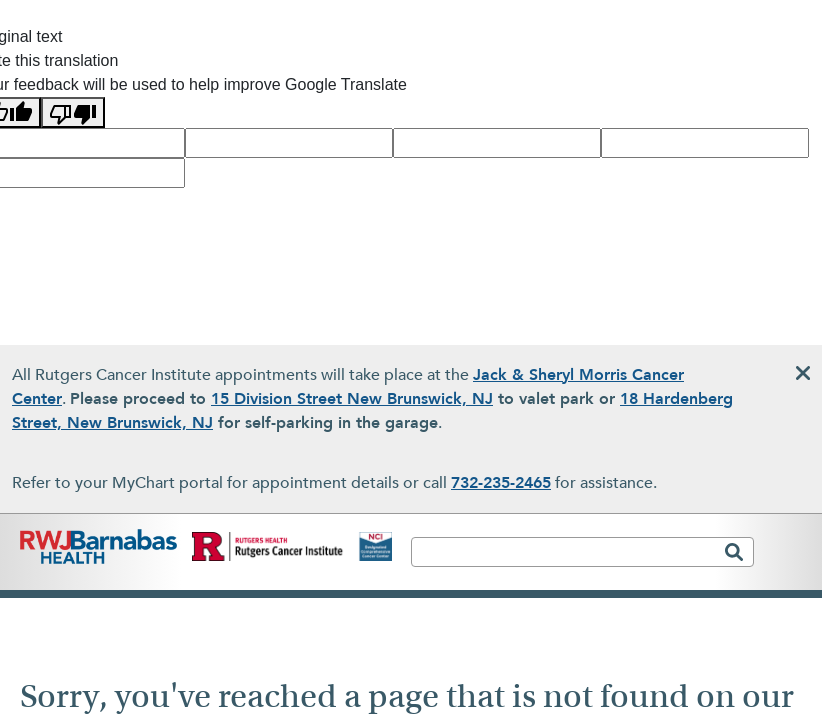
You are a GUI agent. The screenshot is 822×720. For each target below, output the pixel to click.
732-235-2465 (501, 483)
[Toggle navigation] (784, 561)
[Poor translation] (73, 112)
